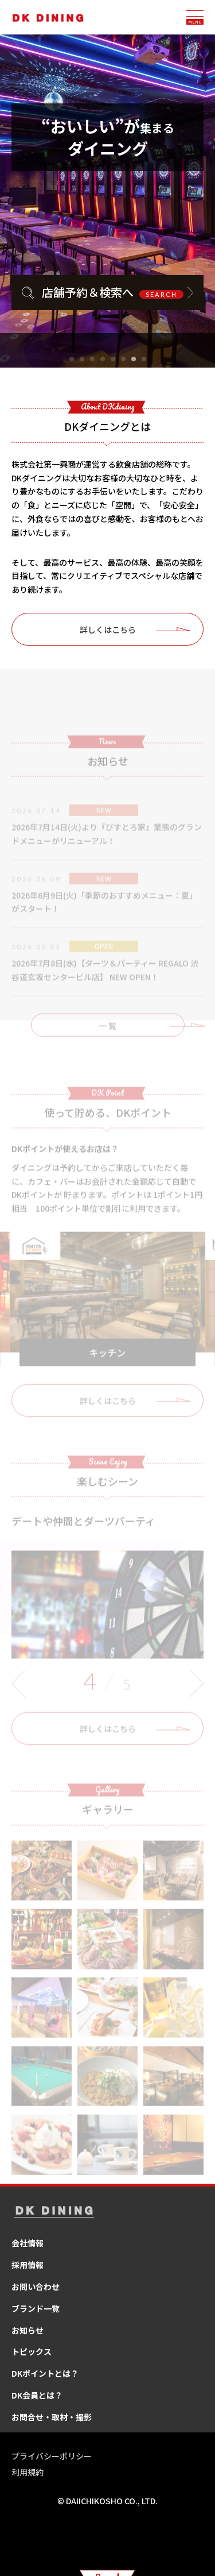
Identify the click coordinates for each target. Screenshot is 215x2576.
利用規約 (27, 2472)
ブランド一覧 (35, 2308)
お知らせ (27, 2330)
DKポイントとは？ (45, 2373)
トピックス (31, 2351)
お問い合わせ (35, 2286)
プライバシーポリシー (51, 2456)
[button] (71, 359)
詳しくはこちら (108, 629)
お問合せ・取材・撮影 (51, 2417)
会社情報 (27, 2243)
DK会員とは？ (36, 2395)
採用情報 (27, 2264)
